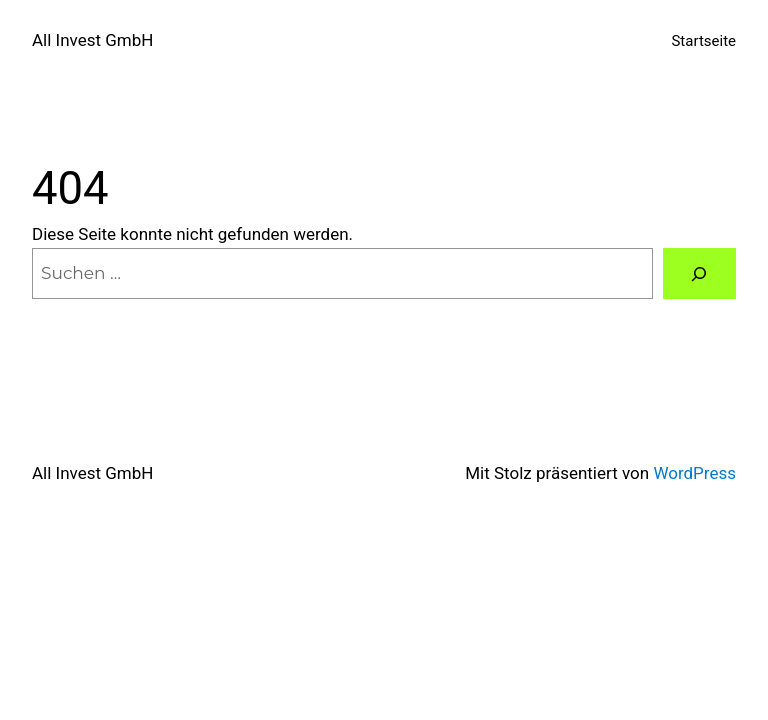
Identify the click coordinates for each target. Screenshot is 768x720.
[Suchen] (699, 273)
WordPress (694, 473)
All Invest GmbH (92, 40)
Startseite (703, 41)
